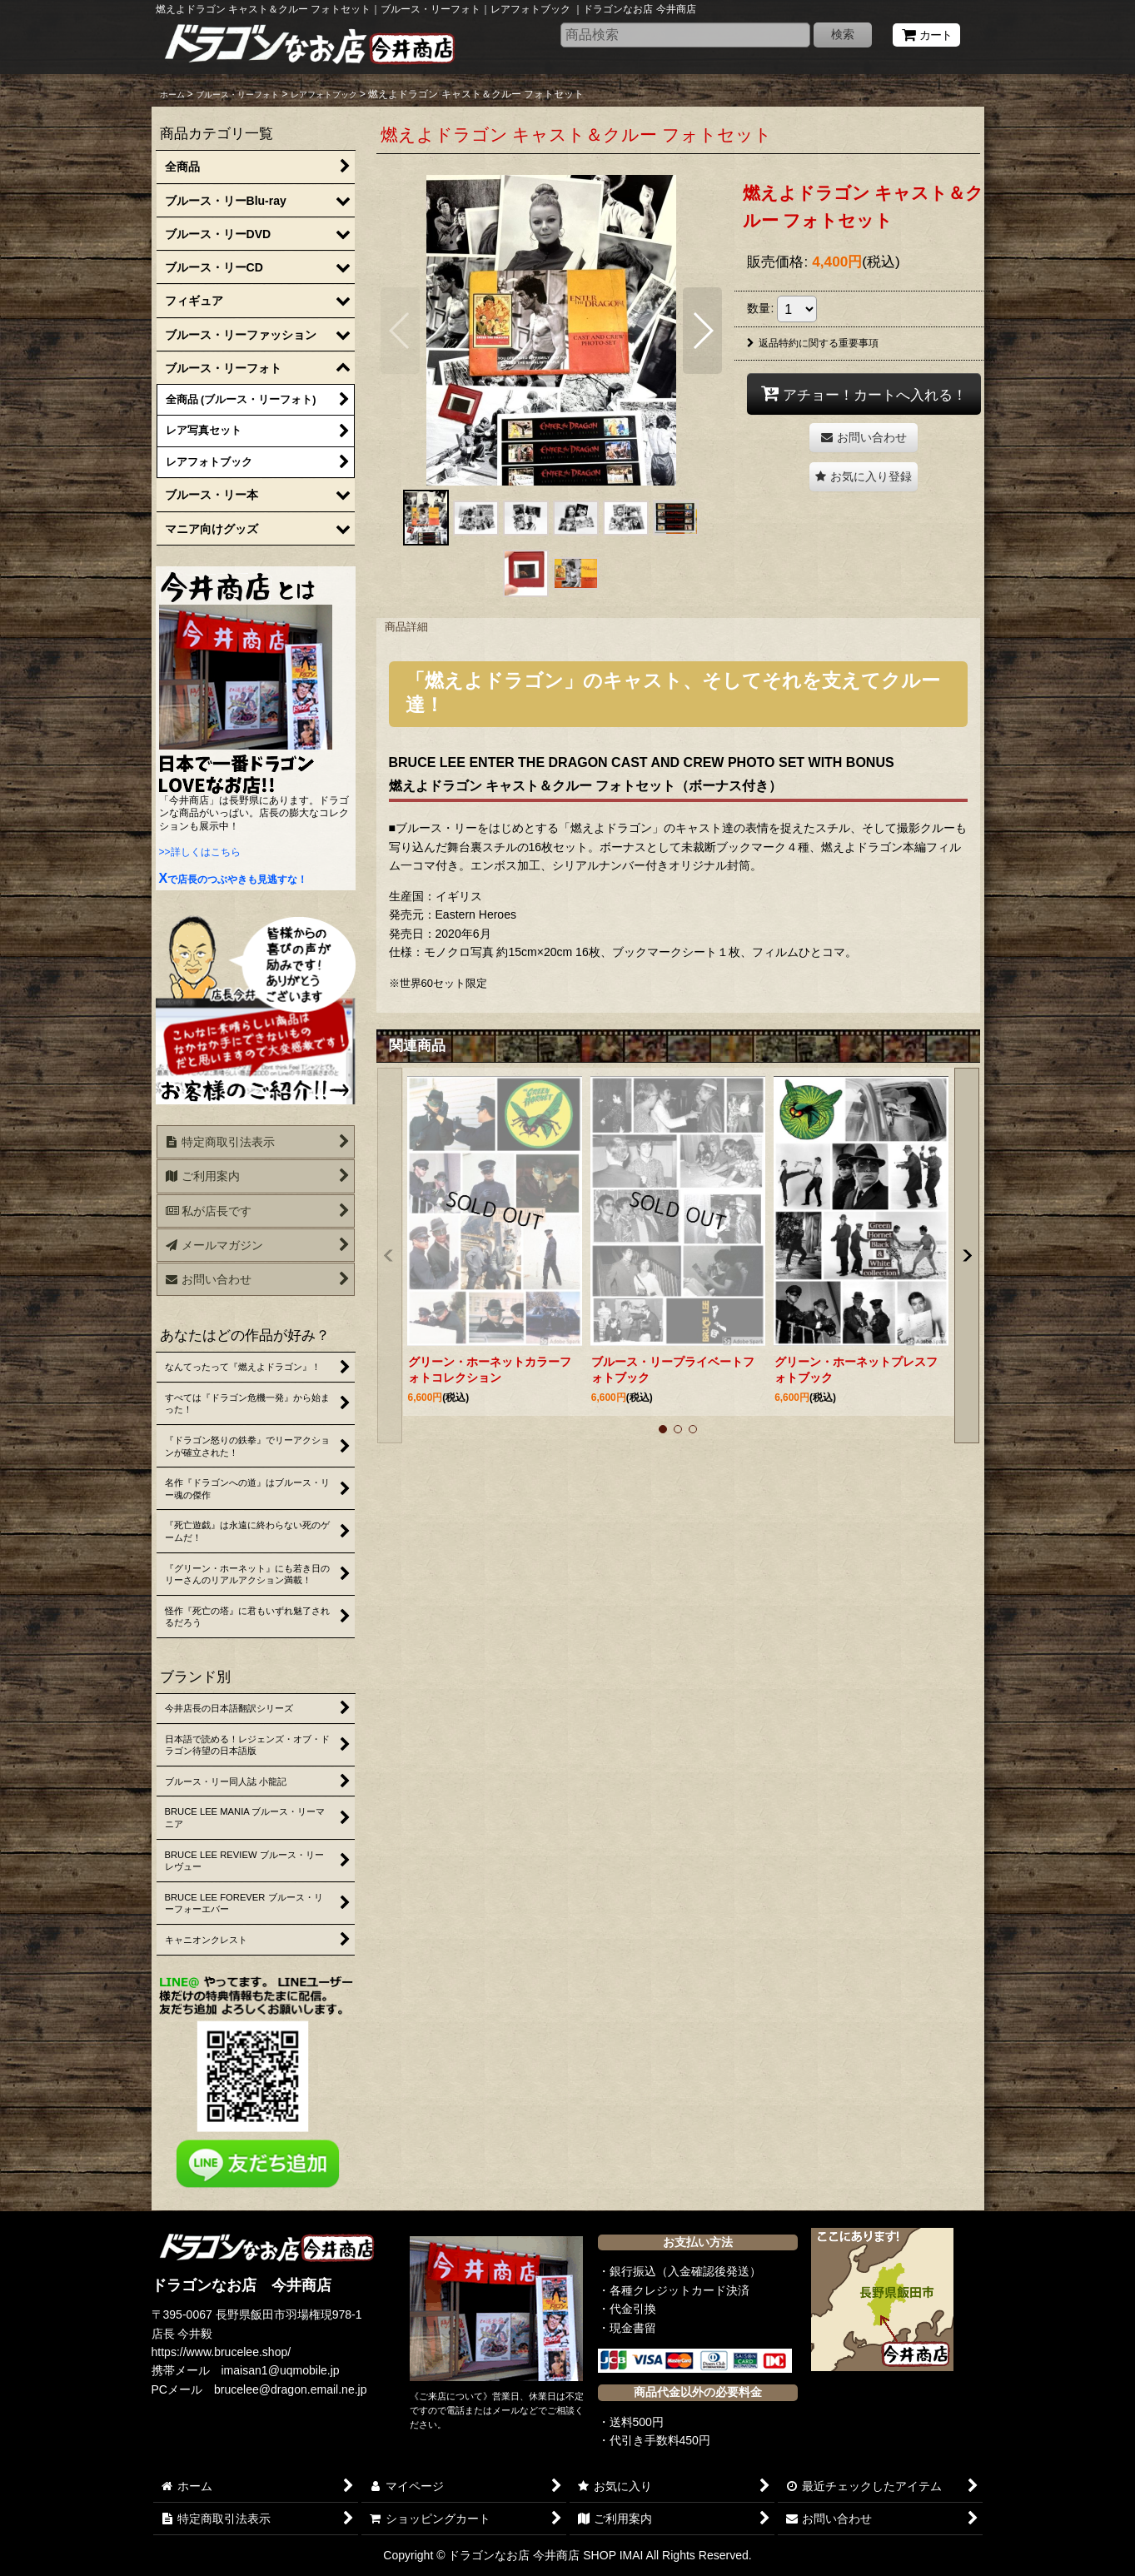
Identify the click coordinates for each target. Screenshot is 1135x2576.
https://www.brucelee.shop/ (221, 2352)
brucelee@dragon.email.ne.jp (290, 2389)
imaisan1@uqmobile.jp (281, 2370)
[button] (400, 330)
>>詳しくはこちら (200, 852)
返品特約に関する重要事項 (813, 343)
